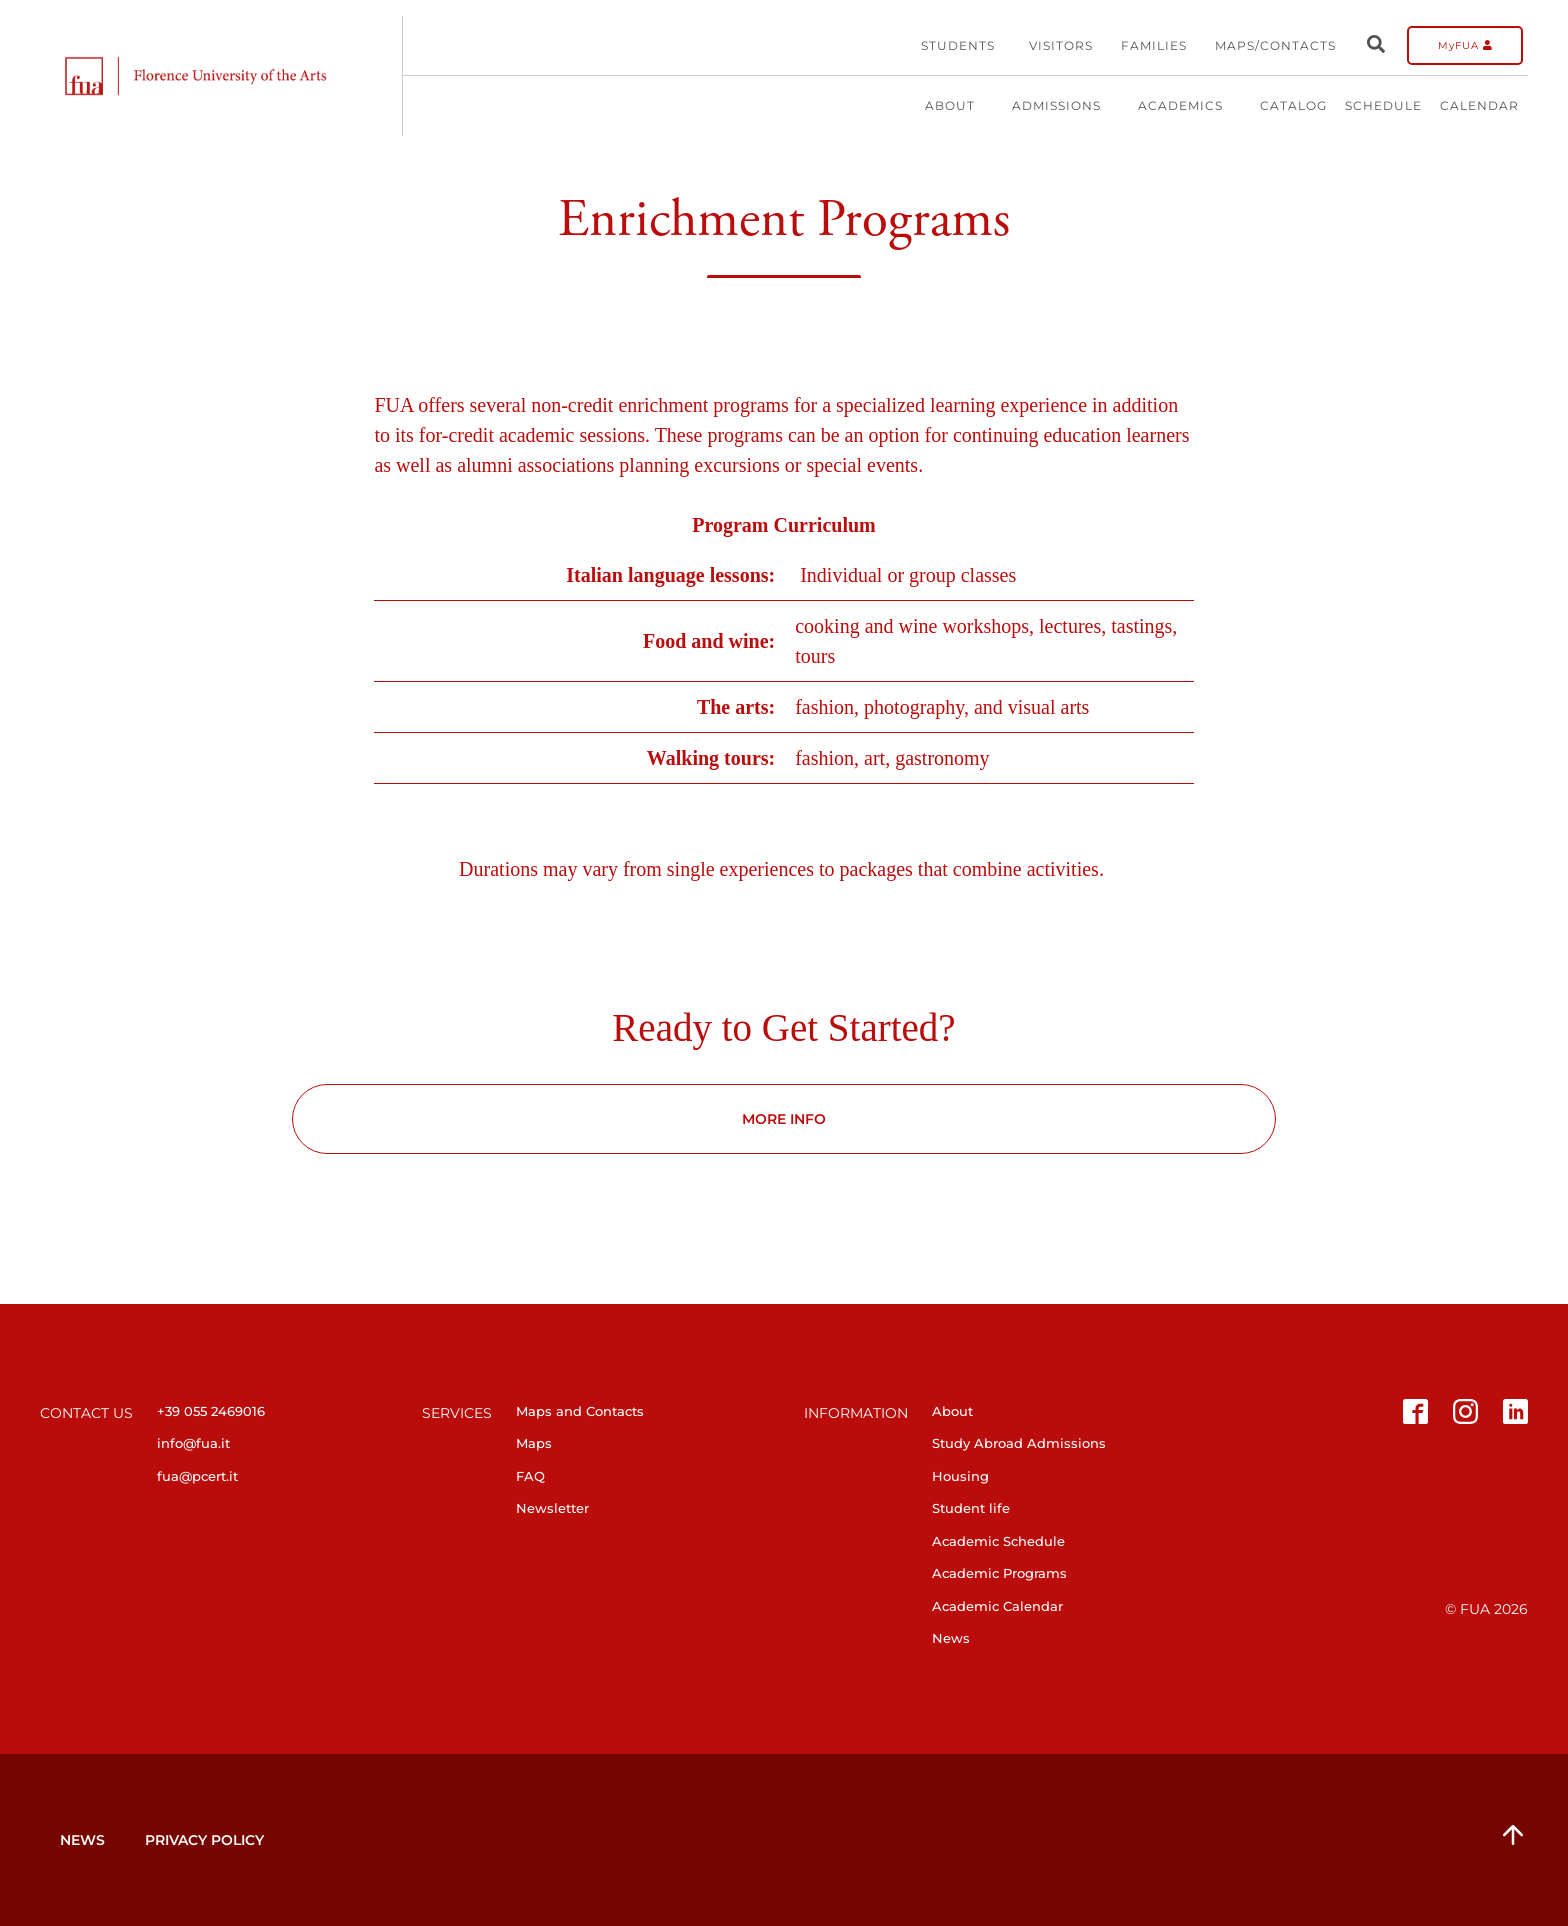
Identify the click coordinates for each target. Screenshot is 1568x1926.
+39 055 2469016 (211, 1411)
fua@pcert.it (197, 1476)
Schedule (1383, 105)
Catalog (1293, 105)
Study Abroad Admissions (1019, 1443)
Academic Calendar (997, 1606)
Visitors (1061, 45)
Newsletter (552, 1508)
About (959, 106)
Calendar (1479, 105)
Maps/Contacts (1275, 45)
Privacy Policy (204, 1840)
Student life (971, 1508)
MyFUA (1465, 45)
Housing (960, 1476)
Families (1154, 45)
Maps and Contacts (580, 1411)
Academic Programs (999, 1573)
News (951, 1638)
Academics (1190, 106)
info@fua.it (193, 1443)
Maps (534, 1443)
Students (958, 45)
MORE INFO (784, 1119)
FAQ (530, 1476)
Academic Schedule (998, 1541)
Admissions (1066, 106)
